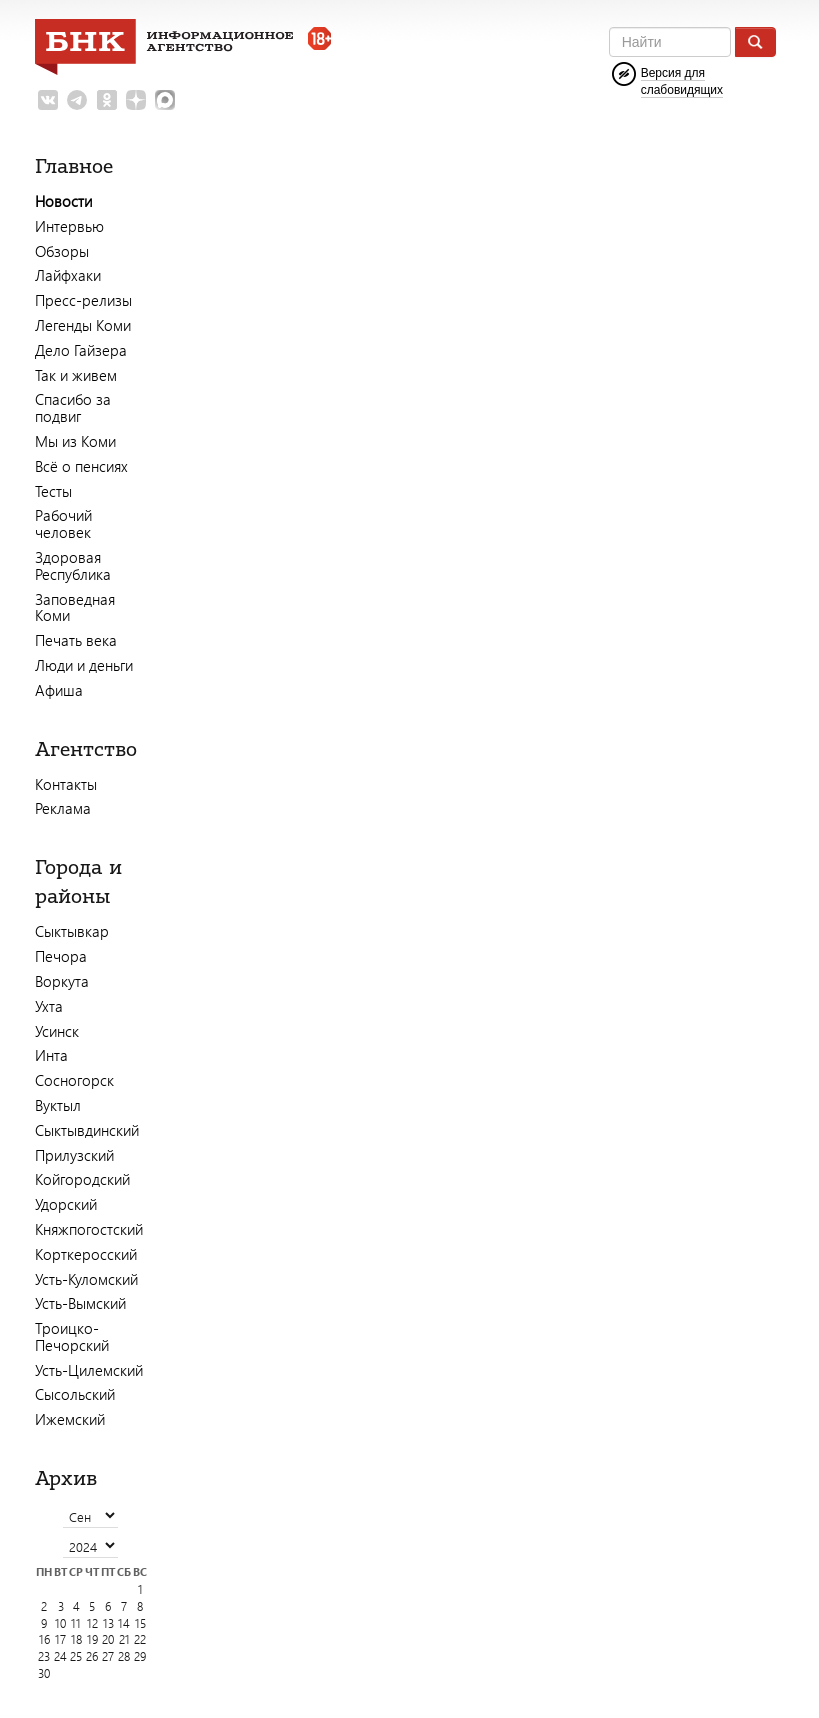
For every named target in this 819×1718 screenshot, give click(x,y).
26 (92, 1656)
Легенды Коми (83, 325)
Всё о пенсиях (81, 466)
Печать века (76, 640)
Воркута (62, 981)
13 (108, 1623)
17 (60, 1639)
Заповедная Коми (75, 607)
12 (92, 1623)
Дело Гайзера (81, 350)
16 (44, 1639)
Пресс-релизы (83, 300)
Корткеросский (86, 1254)
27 (108, 1656)
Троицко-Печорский (72, 1336)
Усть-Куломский (86, 1279)
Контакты (66, 784)
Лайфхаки (68, 275)
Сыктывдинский (87, 1130)
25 (76, 1656)
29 (140, 1656)
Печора (61, 956)
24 (60, 1656)
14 (124, 1623)
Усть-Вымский (80, 1303)
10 (60, 1623)
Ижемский (70, 1419)
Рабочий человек (63, 523)
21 (124, 1639)
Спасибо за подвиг (73, 407)
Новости (63, 201)
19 (92, 1639)
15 (140, 1623)
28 (124, 1656)
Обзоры (62, 251)
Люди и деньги (84, 665)
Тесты (53, 491)
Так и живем (76, 375)
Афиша (59, 690)
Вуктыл (58, 1105)
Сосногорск (74, 1080)
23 (44, 1656)
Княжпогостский (89, 1229)
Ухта (49, 1006)
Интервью (69, 226)
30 (44, 1673)
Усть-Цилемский (89, 1370)
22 (140, 1639)
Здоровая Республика (73, 565)
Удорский (66, 1204)
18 (76, 1639)
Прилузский (74, 1155)
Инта (51, 1055)
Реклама (63, 808)
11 (76, 1623)
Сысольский (75, 1394)
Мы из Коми (75, 441)
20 (108, 1639)
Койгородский (82, 1179)
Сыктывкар (72, 931)
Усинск (57, 1031)
